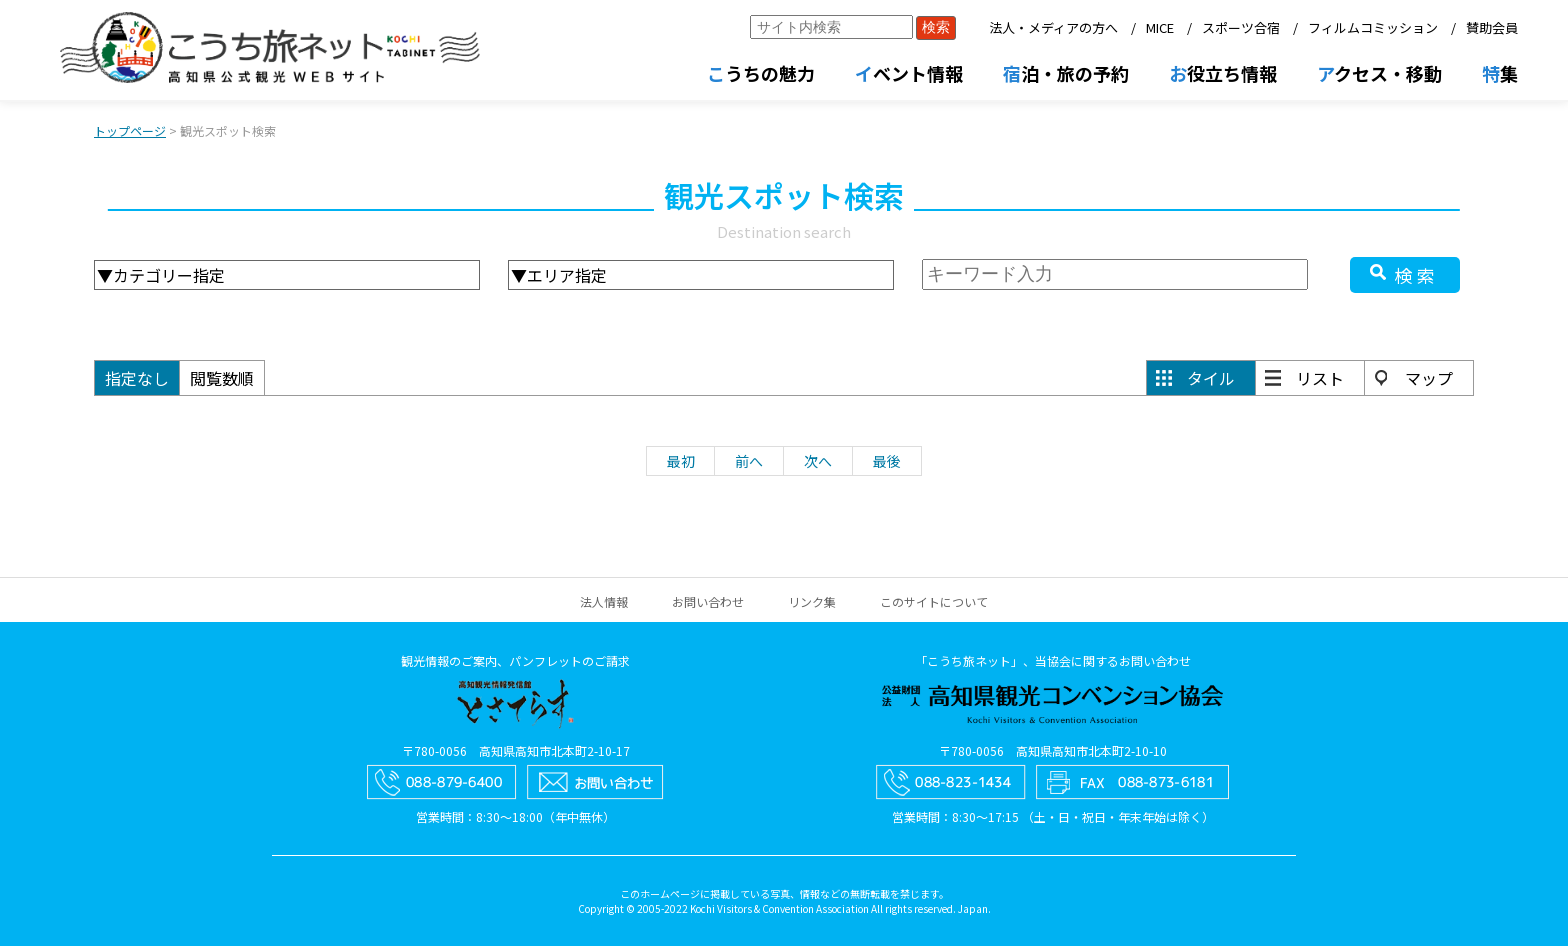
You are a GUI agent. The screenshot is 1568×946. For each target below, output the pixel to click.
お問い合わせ (708, 601)
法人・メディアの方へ (1053, 27)
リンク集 (812, 601)
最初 (681, 461)
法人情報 (604, 601)
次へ (818, 461)
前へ (749, 461)
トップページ (130, 130)
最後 (887, 461)
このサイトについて (934, 601)
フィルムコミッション (1373, 27)
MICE (1160, 27)
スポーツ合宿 (1241, 27)
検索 (1417, 275)
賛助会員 (1492, 27)
